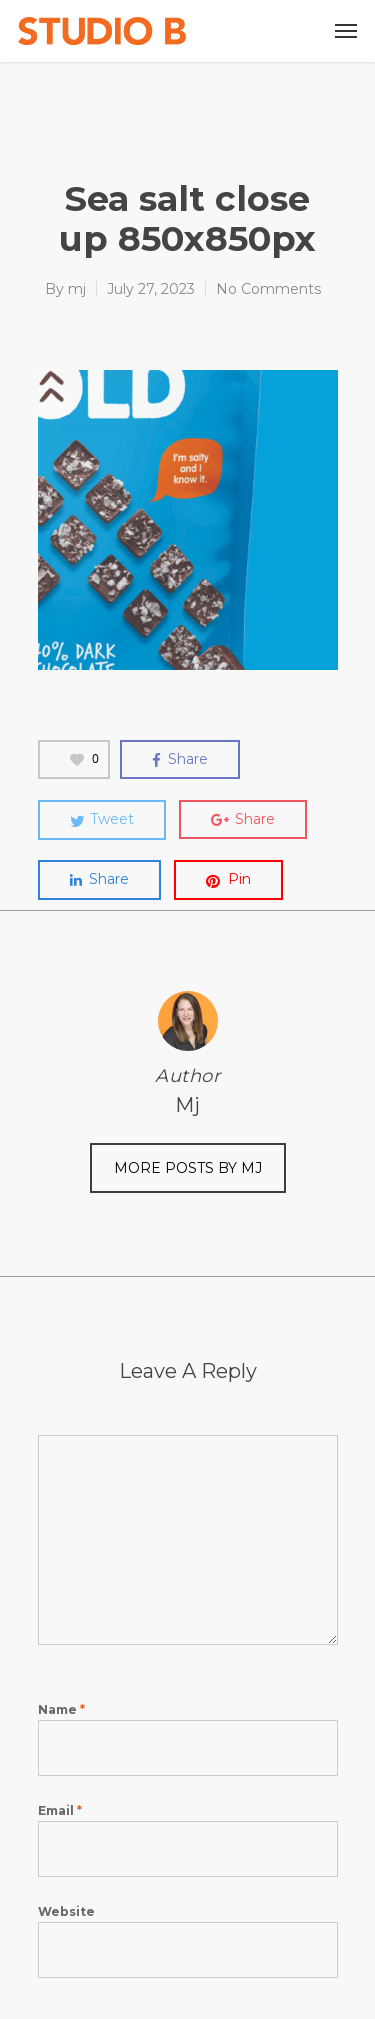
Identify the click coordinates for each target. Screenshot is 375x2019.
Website (66, 1911)
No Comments (268, 289)
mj (77, 289)
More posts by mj (188, 1168)
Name (61, 1709)
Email (60, 1810)
